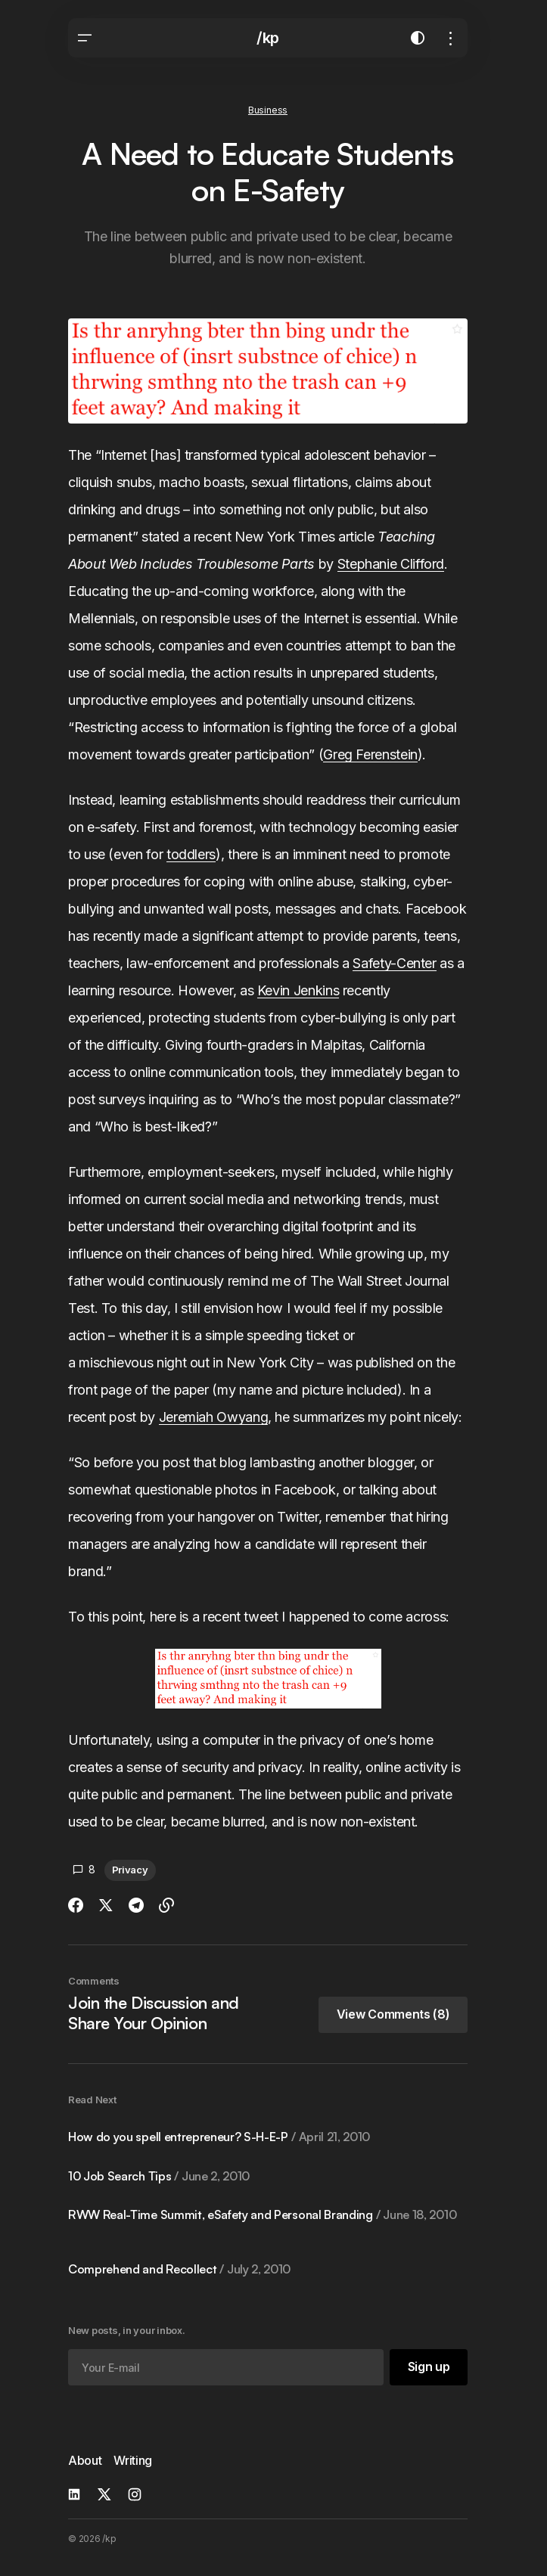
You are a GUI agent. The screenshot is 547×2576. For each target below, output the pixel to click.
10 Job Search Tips (159, 2175)
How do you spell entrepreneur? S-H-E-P (219, 2136)
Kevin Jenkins (298, 990)
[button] (84, 37)
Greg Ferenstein (370, 754)
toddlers (191, 854)
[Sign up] (428, 2367)
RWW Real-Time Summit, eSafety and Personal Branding (262, 2215)
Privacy (130, 1870)
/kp (267, 38)
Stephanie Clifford (391, 564)
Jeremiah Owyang (214, 1417)
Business (267, 110)
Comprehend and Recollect (179, 2269)
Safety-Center (394, 963)
